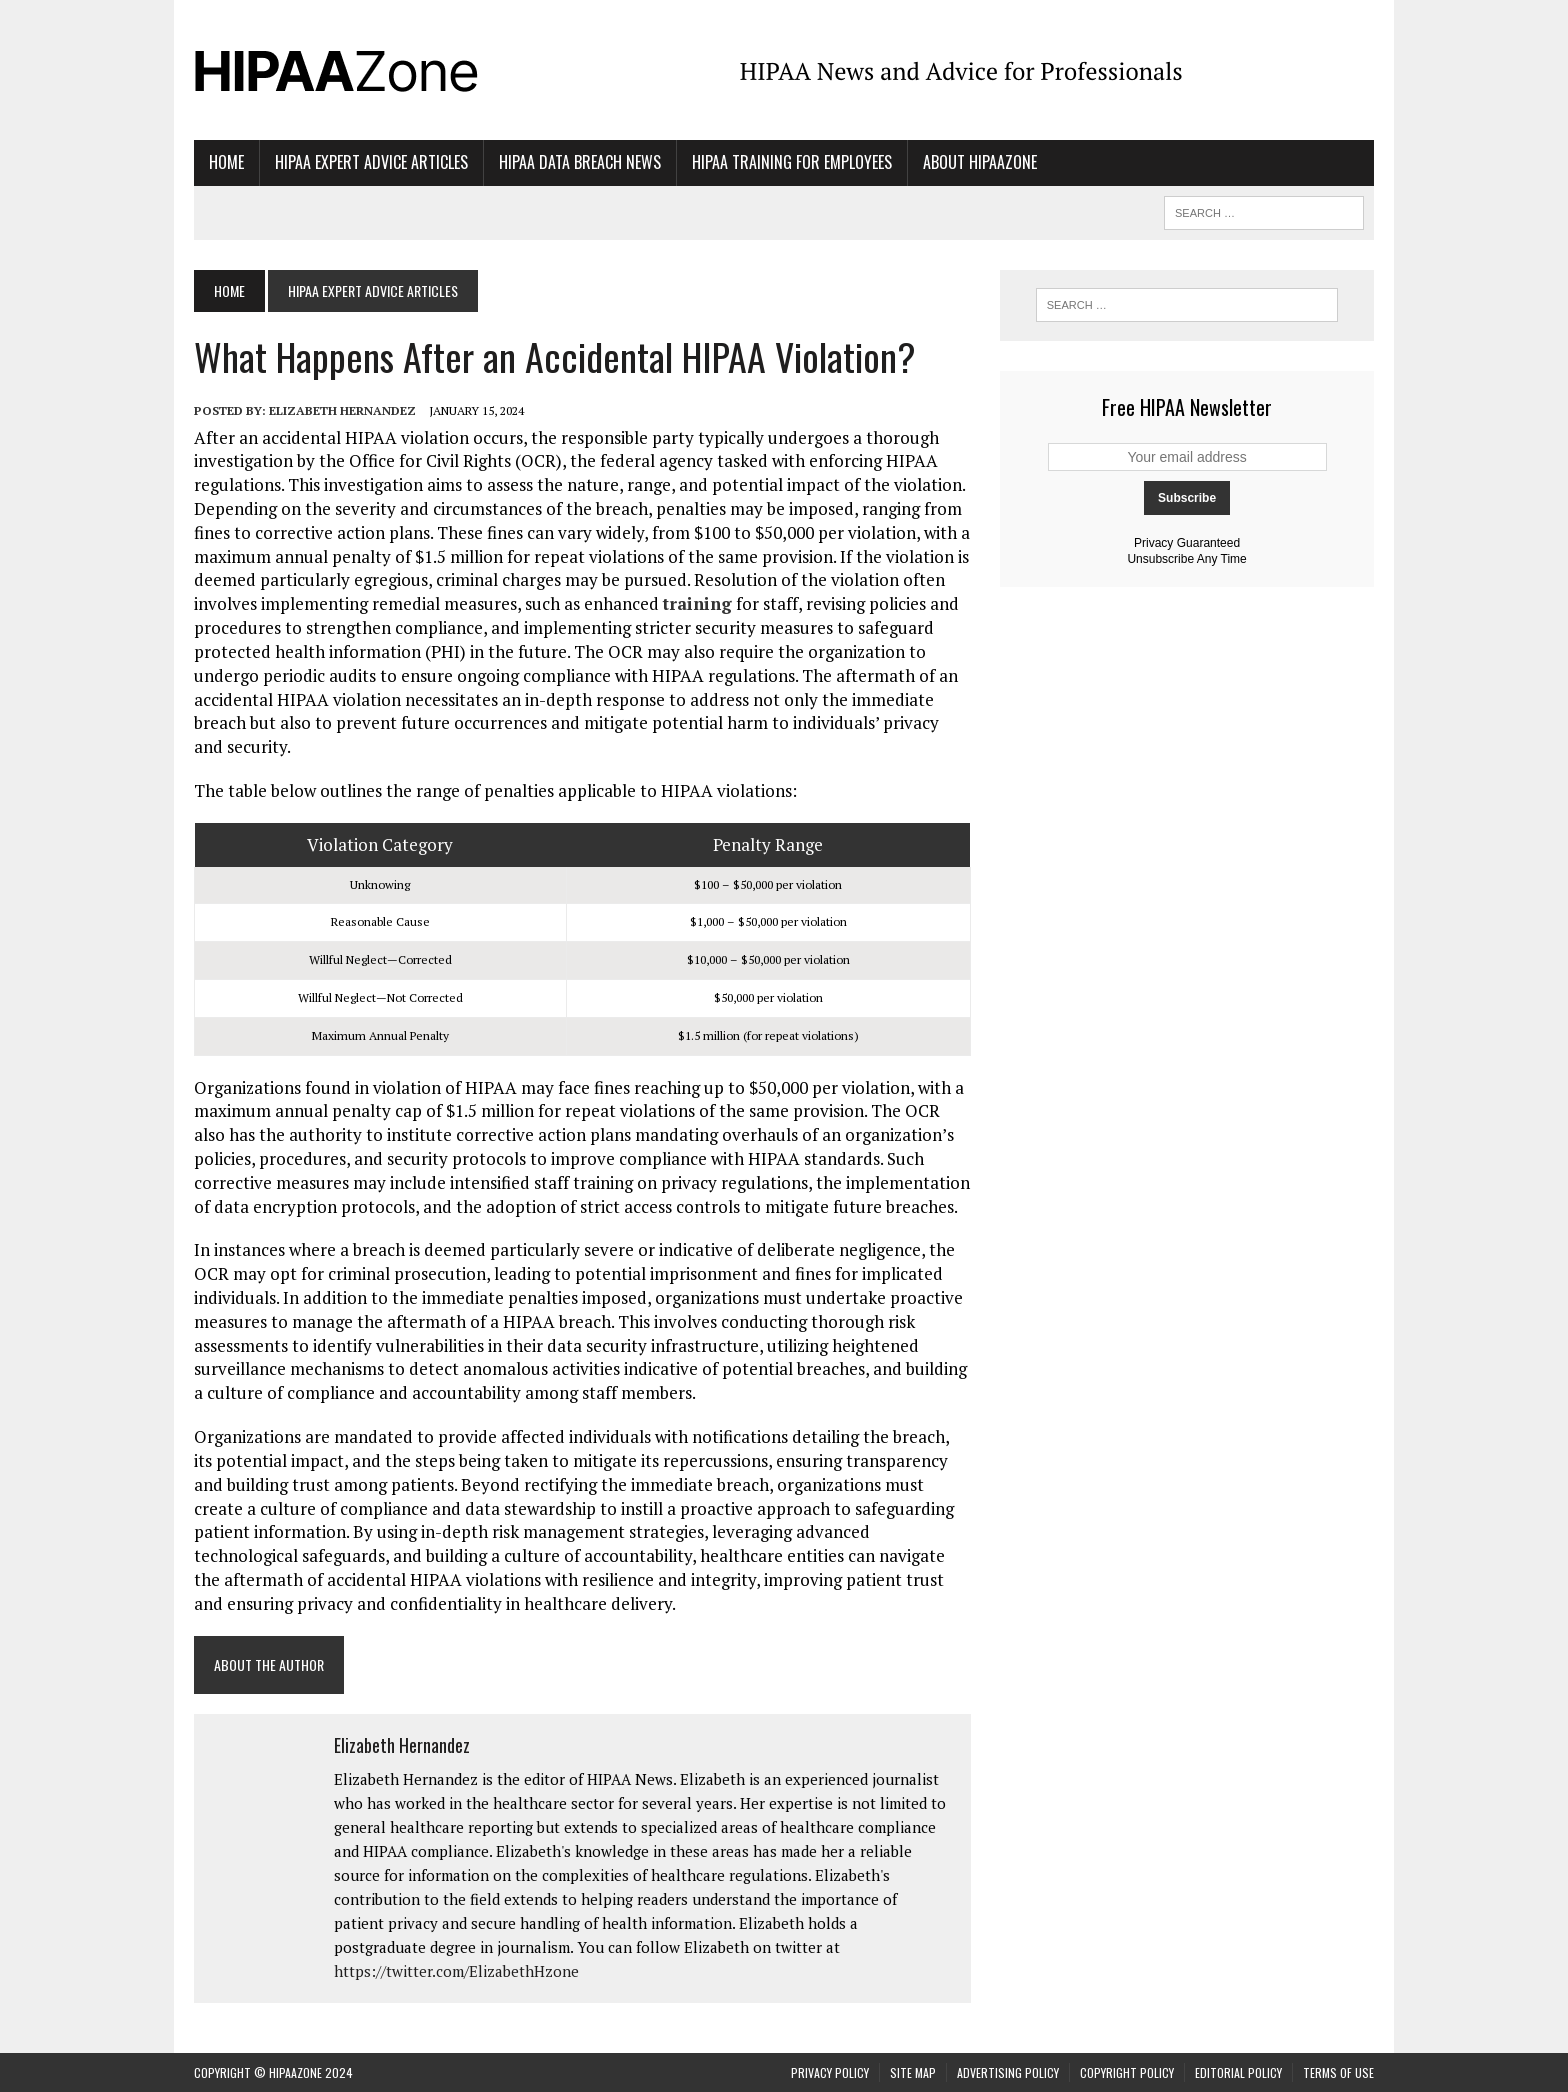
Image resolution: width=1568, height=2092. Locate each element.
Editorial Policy (1238, 2072)
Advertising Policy (1008, 2072)
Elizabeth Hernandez (342, 410)
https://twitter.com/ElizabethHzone (456, 1971)
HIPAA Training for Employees (792, 162)
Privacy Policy (830, 2072)
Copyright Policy (1127, 2072)
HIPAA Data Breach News (580, 162)
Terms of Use (1338, 2072)
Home (226, 162)
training (697, 603)
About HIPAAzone (980, 162)
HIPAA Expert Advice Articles (371, 162)
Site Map (913, 2072)
